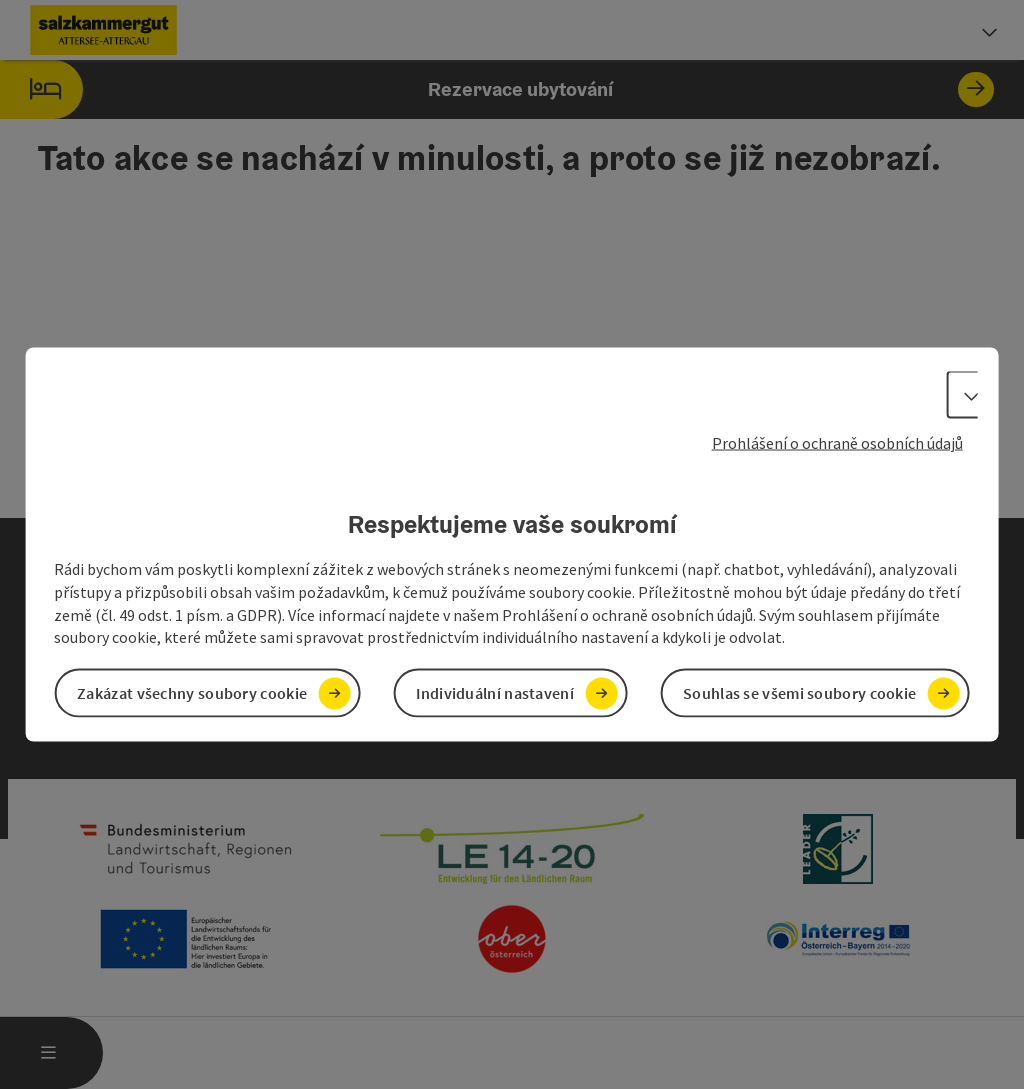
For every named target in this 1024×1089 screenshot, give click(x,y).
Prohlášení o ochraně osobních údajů (837, 442)
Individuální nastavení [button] (495, 693)
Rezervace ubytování (497, 89)
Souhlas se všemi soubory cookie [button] (799, 693)
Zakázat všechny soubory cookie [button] (192, 693)
